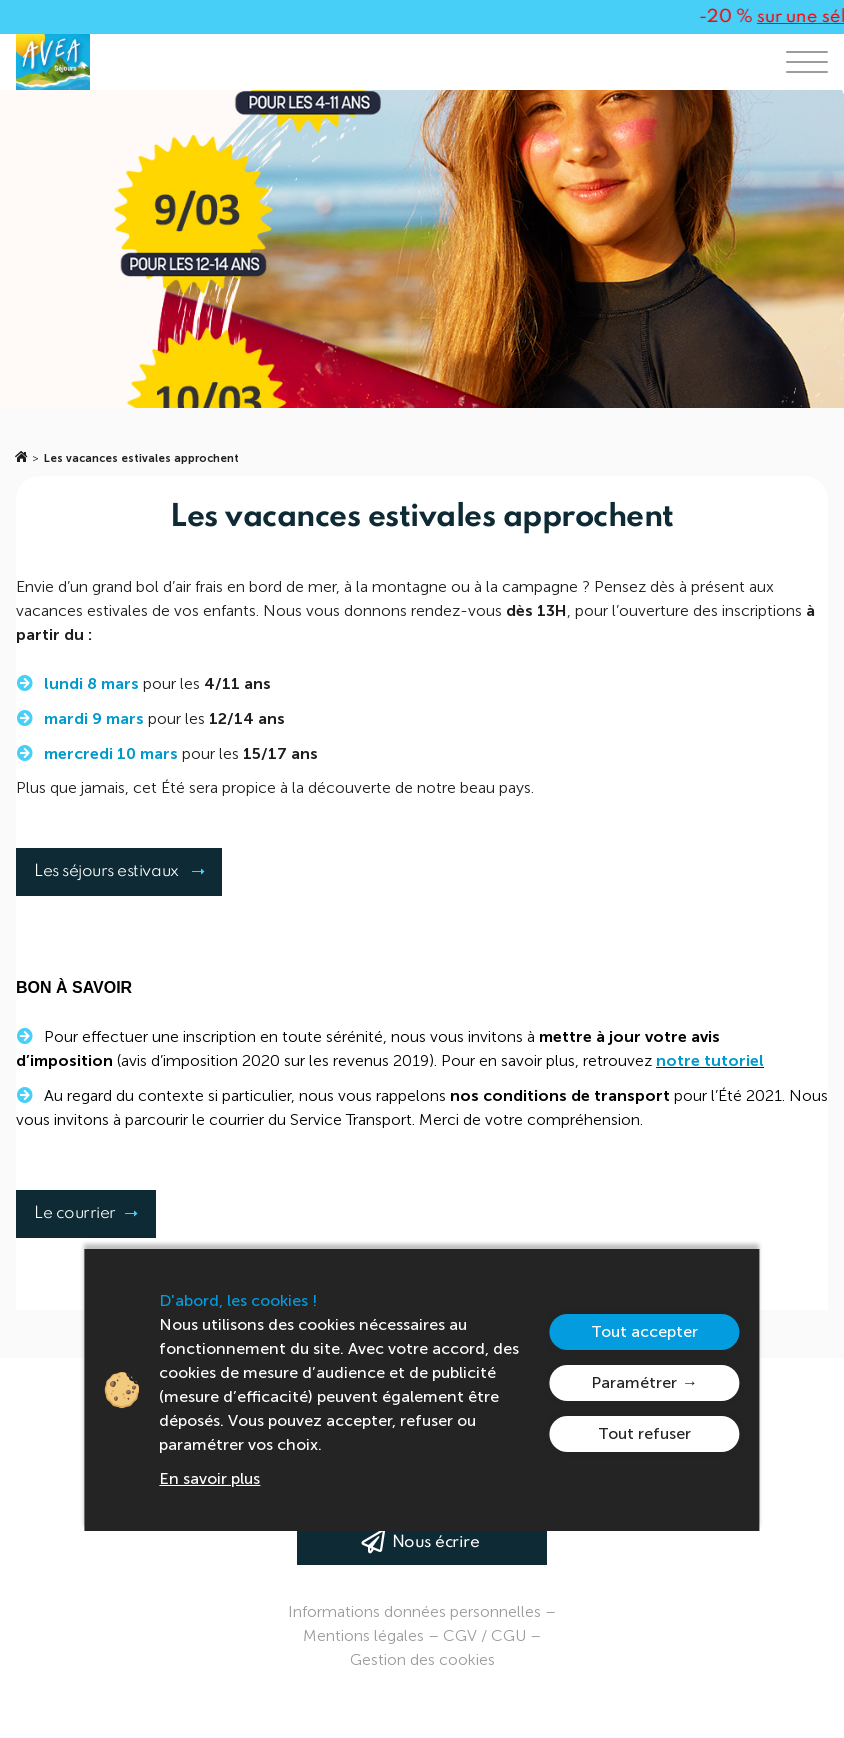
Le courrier (95, 1213)
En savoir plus (209, 1478)
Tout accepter (644, 1331)
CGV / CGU (484, 1635)
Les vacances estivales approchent (141, 458)
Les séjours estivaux (118, 871)
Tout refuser (644, 1433)
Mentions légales (363, 1635)
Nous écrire (436, 1542)
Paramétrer (634, 1382)
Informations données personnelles (414, 1611)
